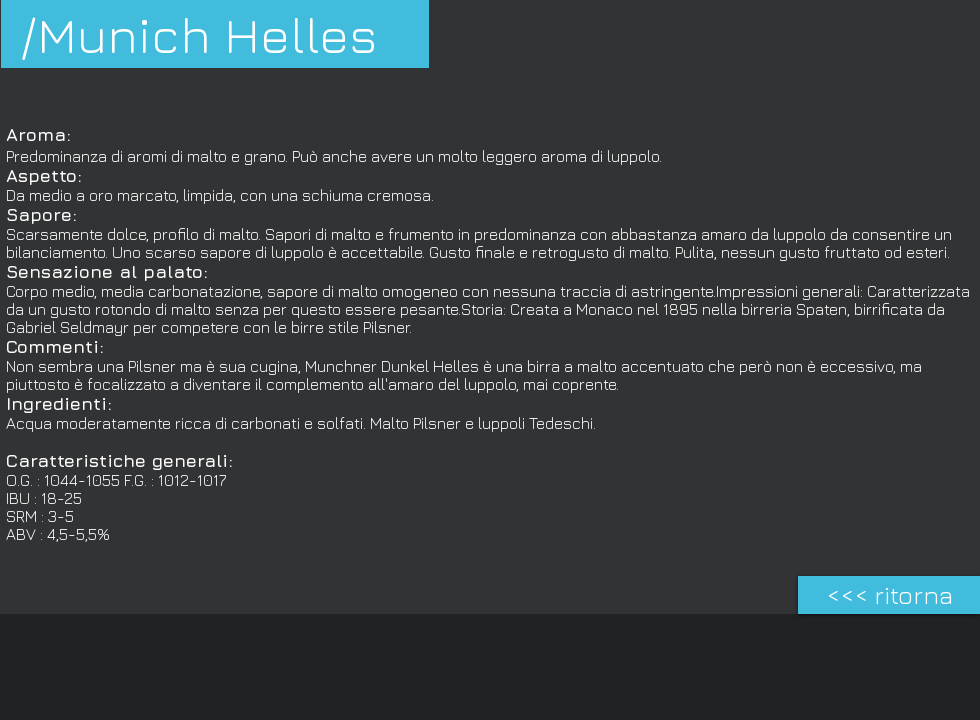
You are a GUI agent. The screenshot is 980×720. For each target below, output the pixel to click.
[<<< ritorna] (889, 595)
